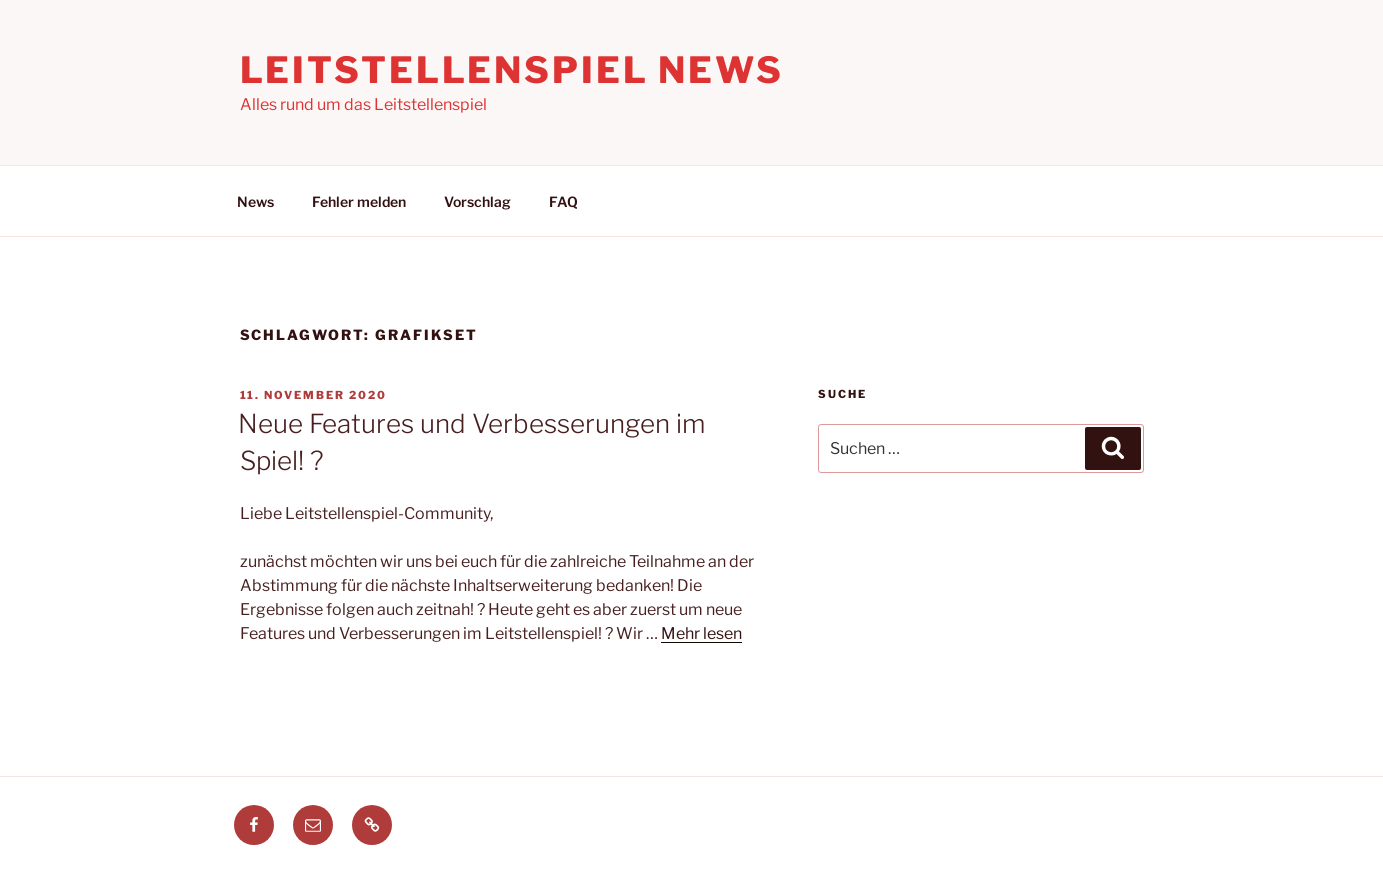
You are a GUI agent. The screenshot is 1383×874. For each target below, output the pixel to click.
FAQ (563, 201)
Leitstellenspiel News (512, 70)
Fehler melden (359, 201)
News (255, 201)
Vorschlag (477, 201)
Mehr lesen (701, 633)
